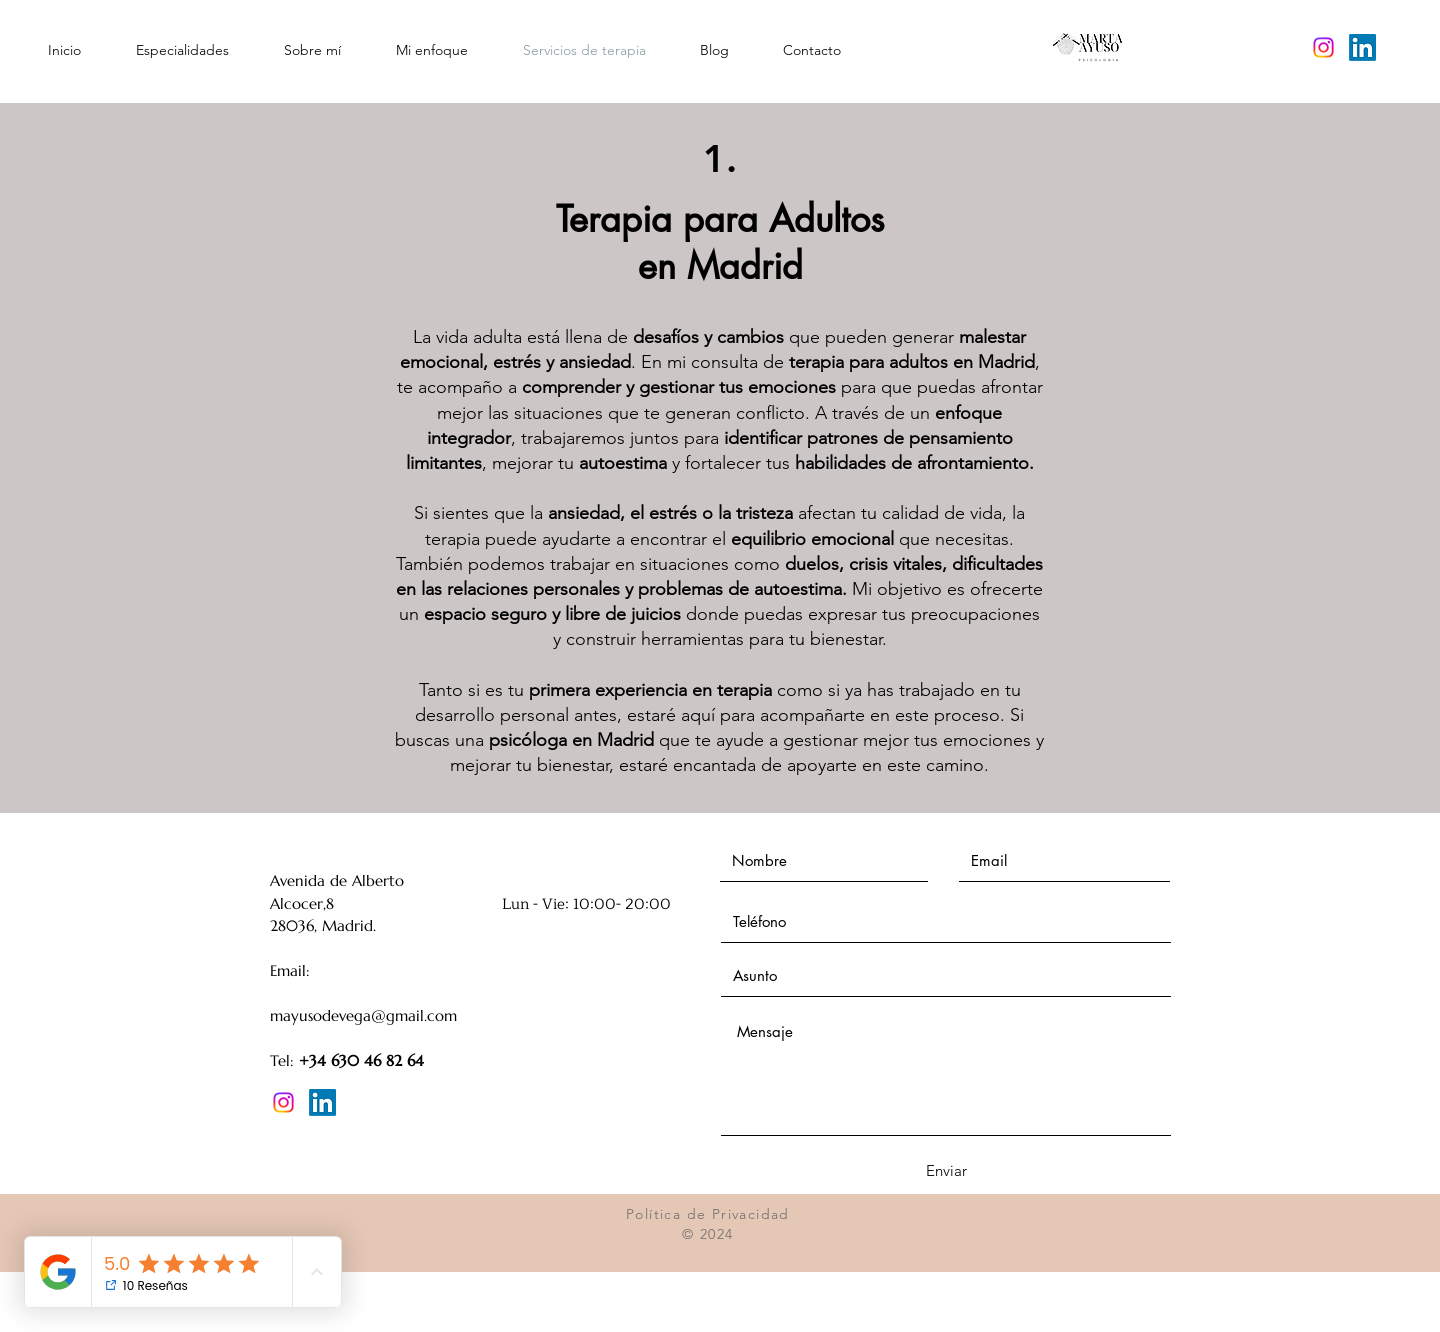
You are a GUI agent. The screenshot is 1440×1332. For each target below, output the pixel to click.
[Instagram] (1323, 47)
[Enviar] (946, 1170)
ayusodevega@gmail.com (370, 1015)
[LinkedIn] (1362, 47)
